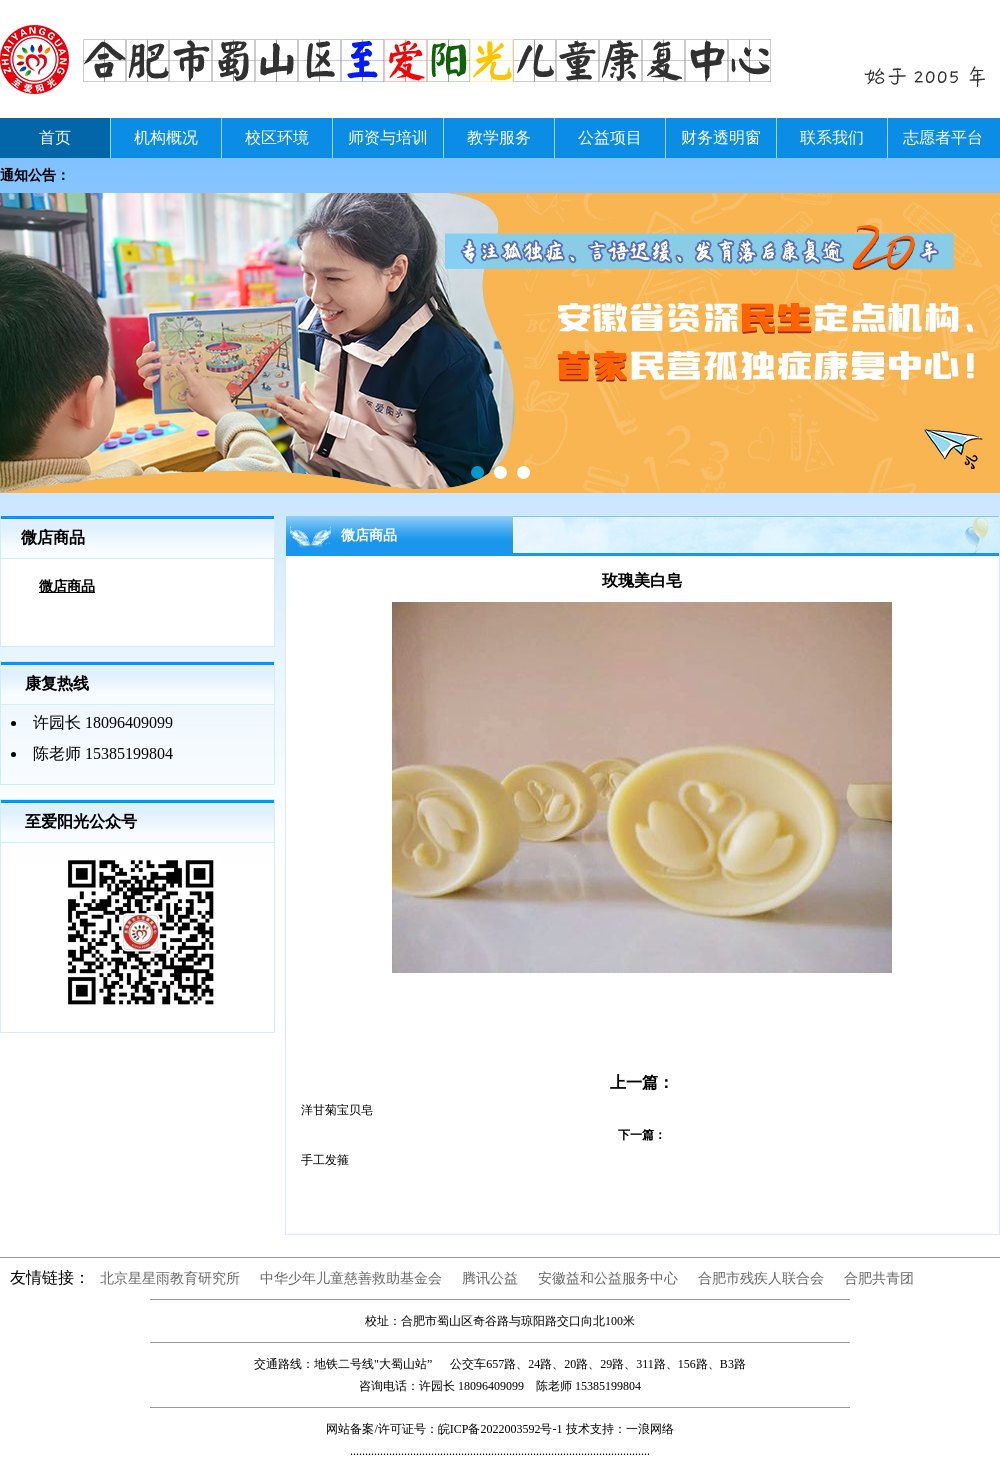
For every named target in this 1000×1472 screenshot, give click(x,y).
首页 (55, 137)
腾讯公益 (490, 1278)
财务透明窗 (721, 137)
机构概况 (166, 137)
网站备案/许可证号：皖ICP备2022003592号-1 (444, 1429)
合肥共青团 (879, 1278)
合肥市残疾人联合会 (761, 1278)
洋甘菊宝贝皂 (337, 1110)
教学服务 (499, 137)
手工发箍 (325, 1160)
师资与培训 (388, 137)
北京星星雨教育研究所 (170, 1278)
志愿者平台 (943, 137)
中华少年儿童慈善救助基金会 (351, 1278)
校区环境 (277, 137)
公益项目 (610, 137)
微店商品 (67, 586)
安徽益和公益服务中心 (608, 1278)
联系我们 (832, 137)
